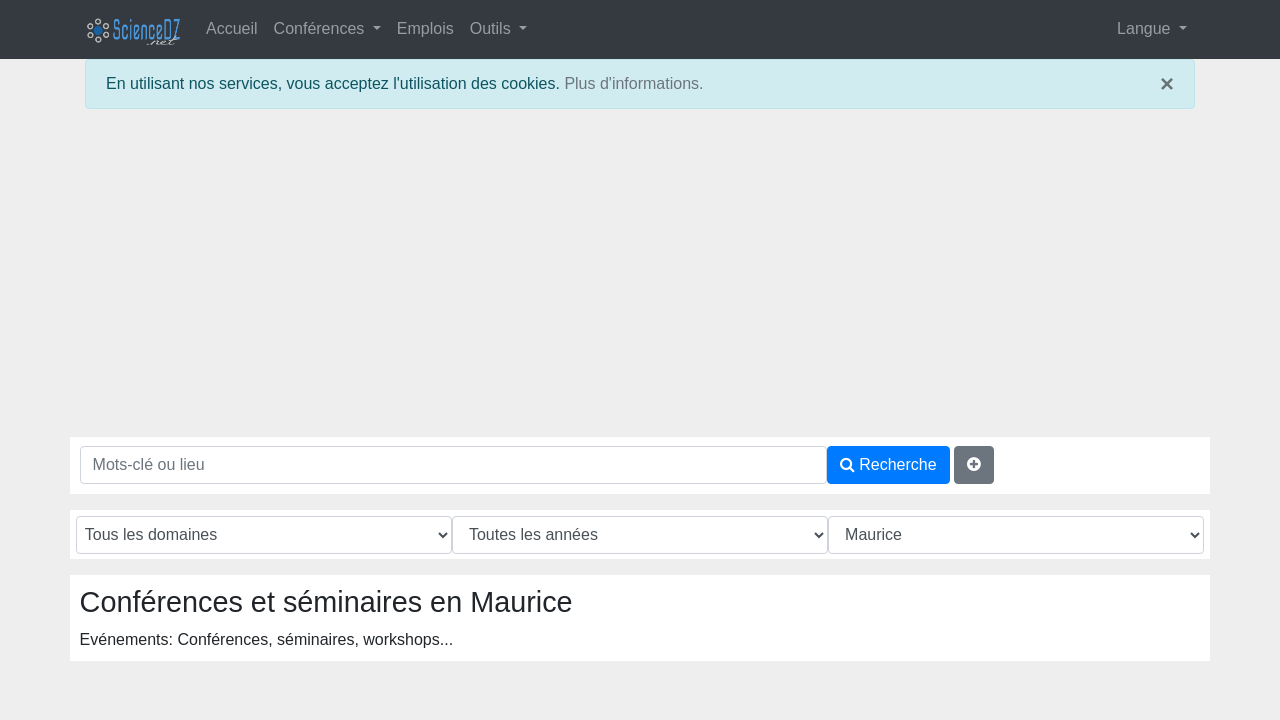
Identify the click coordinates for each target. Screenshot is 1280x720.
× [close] (1167, 84)
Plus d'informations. (633, 83)
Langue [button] (1146, 28)
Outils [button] (492, 28)
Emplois (425, 28)
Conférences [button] (321, 28)
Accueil (232, 28)
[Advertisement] (640, 281)
